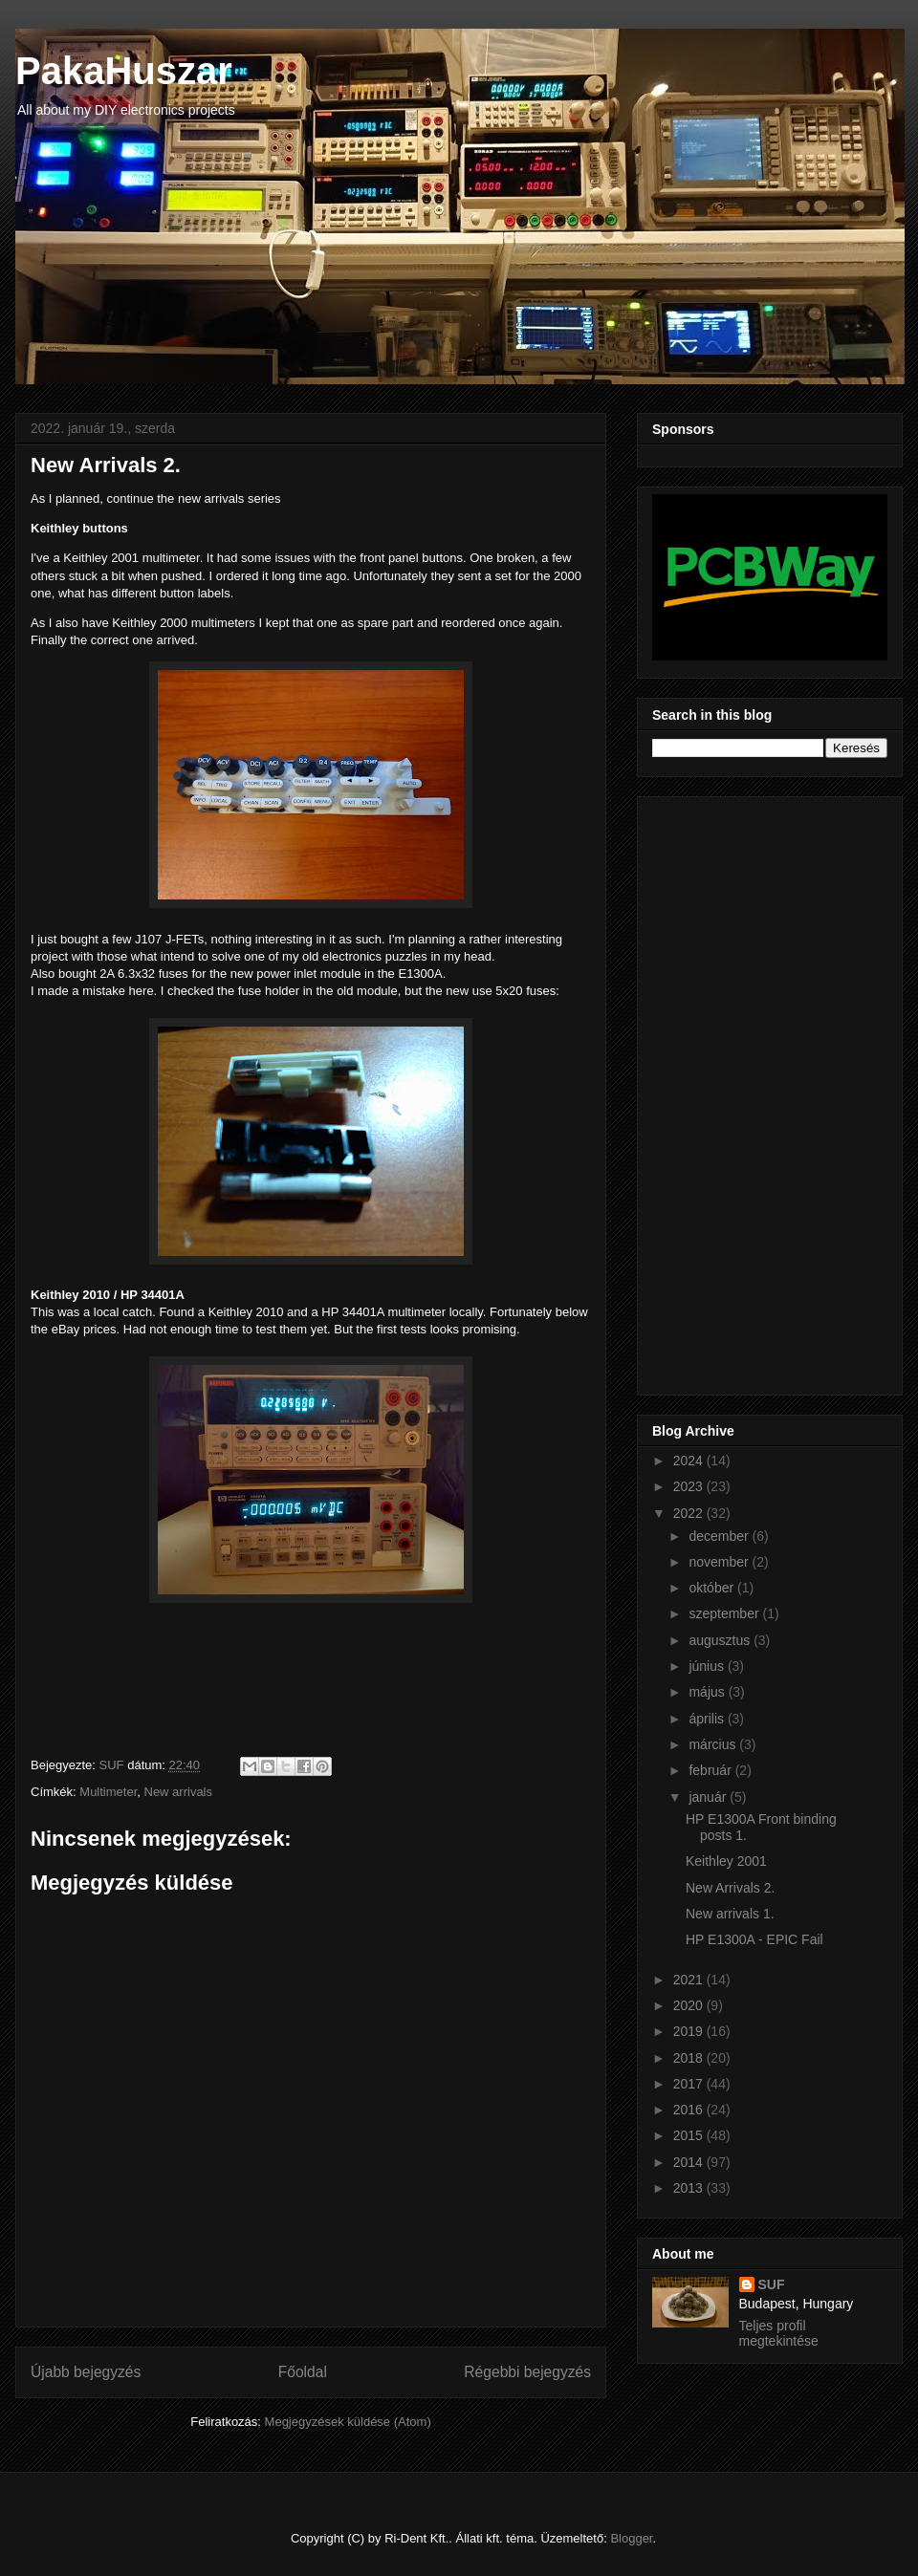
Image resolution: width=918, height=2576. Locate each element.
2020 (690, 2005)
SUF (771, 2284)
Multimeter (108, 1792)
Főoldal (302, 2372)
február (711, 1770)
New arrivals (178, 1792)
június (707, 1666)
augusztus (721, 1640)
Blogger (631, 2538)
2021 (690, 1979)
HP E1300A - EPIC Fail (754, 1939)
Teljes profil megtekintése (779, 2333)
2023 (690, 1486)
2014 (690, 2162)
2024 (690, 1460)
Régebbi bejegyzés (527, 2372)
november (720, 1561)
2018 (690, 2058)
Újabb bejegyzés (86, 2372)
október (712, 1587)
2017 (690, 2083)
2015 (690, 2135)
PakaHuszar (123, 71)
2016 (690, 2109)
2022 (690, 1513)
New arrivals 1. (730, 1913)
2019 (690, 2031)
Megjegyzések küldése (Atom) (348, 2421)
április (707, 1718)
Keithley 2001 (726, 1861)
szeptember (725, 1613)
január (709, 1797)
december (720, 1536)
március (713, 1744)
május (708, 1691)
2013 (690, 2188)
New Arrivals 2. (730, 1887)
